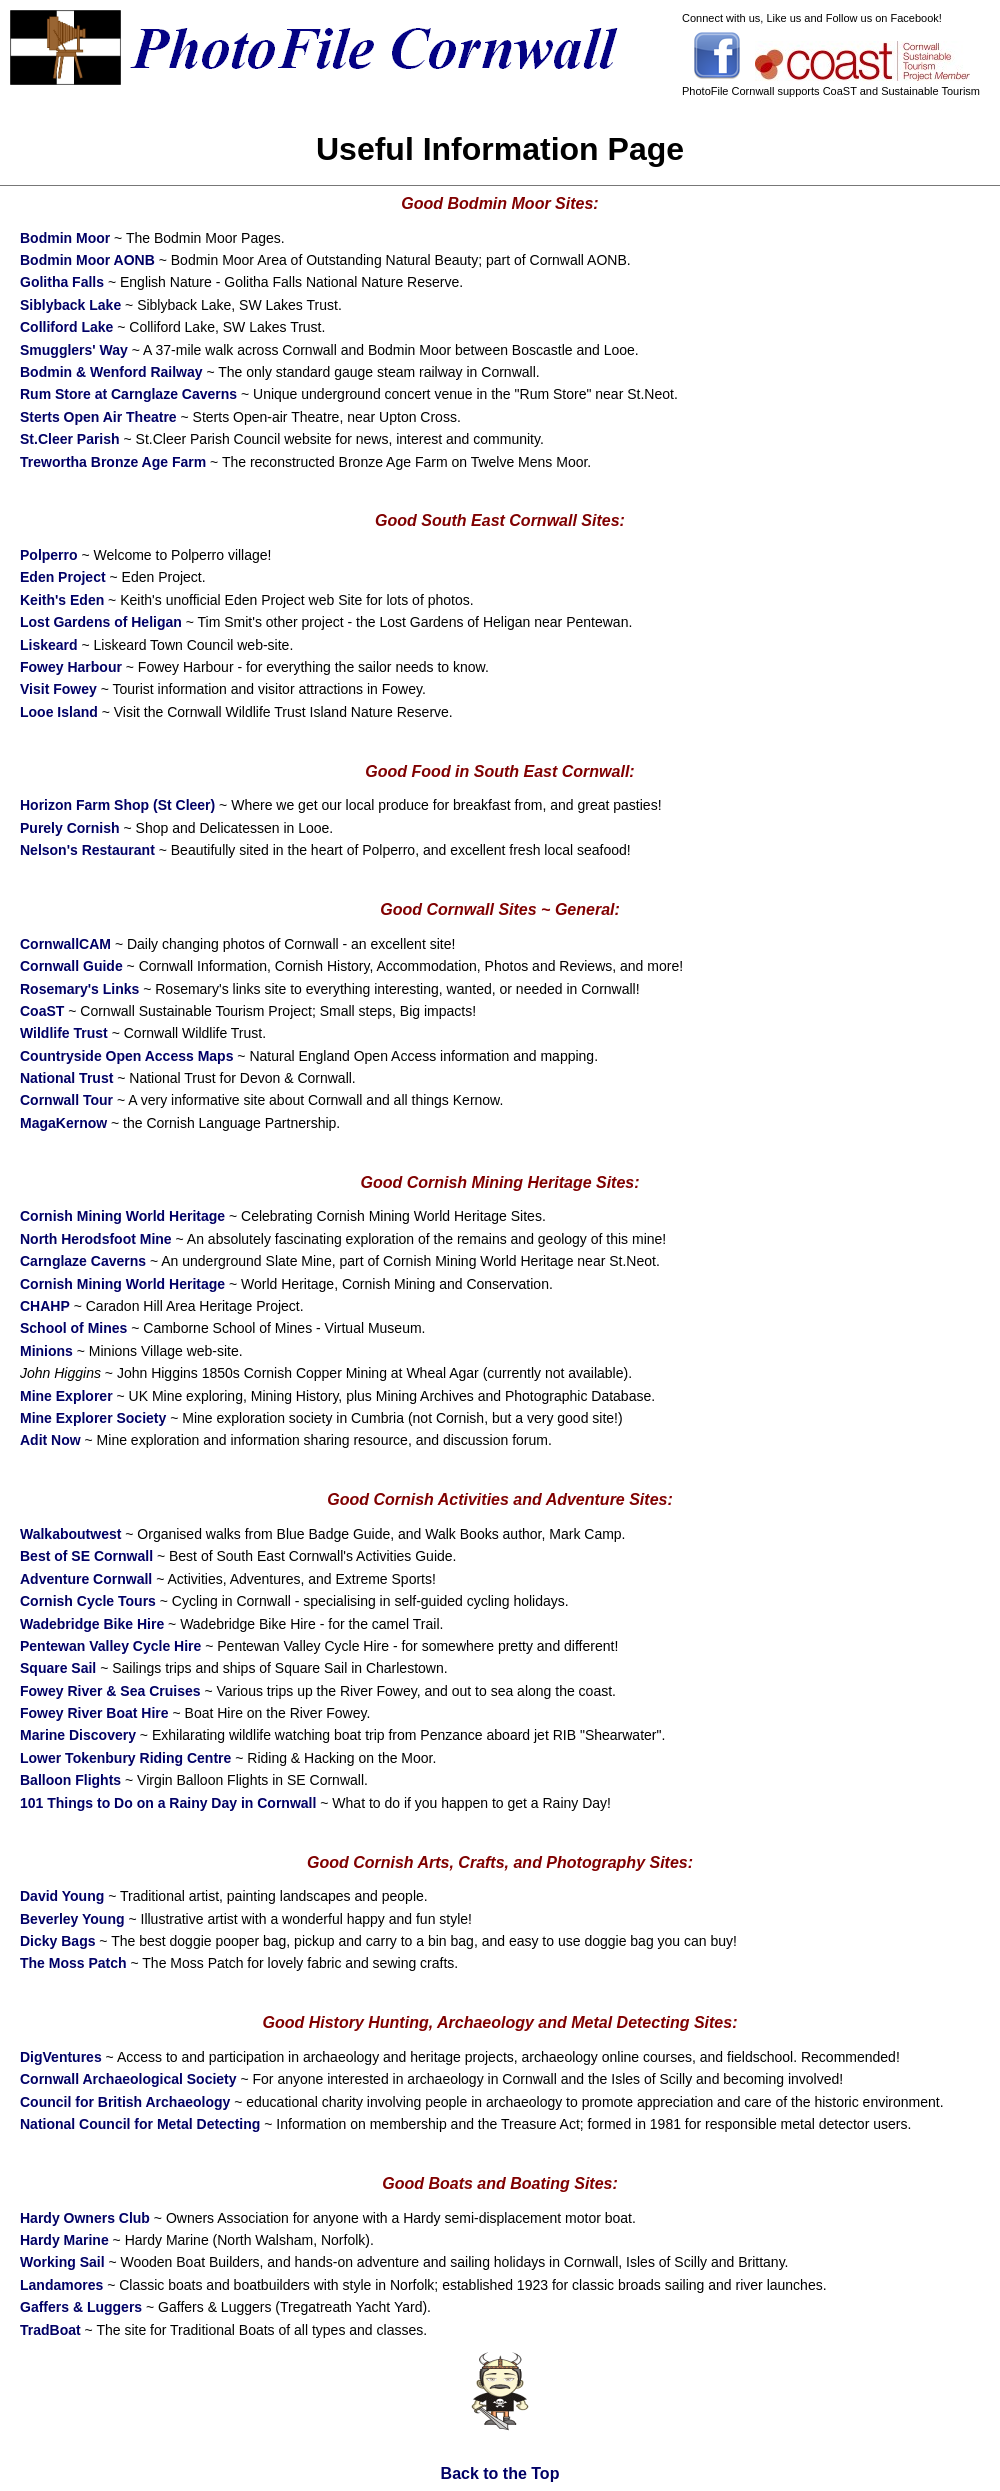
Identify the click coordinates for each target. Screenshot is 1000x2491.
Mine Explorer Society (93, 1418)
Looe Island (59, 712)
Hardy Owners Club (85, 2218)
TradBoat (50, 2330)
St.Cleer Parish (70, 439)
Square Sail (58, 1668)
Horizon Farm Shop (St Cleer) (117, 805)
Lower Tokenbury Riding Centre (125, 1758)
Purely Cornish (70, 828)
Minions (46, 1351)
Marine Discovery (78, 1735)
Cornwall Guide (71, 966)
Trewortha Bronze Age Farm (113, 462)
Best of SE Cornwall (86, 1556)
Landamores (61, 2285)
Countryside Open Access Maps (126, 1056)
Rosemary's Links (79, 989)
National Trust (66, 1078)
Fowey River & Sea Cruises (110, 1691)
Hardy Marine (64, 2240)
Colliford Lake (66, 327)
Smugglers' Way (74, 350)
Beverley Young (72, 1919)
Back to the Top (500, 2473)
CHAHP (45, 1306)
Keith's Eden (62, 600)
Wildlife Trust (64, 1033)
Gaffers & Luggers (81, 2307)
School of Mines (73, 1328)
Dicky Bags (57, 1941)
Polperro (49, 555)
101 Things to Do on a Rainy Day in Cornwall (168, 1803)
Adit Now (50, 1440)
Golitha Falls (62, 282)
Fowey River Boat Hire (94, 1713)
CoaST (42, 1011)
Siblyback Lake (70, 305)
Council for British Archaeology (125, 2102)
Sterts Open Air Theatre (98, 417)
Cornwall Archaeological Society (128, 2079)
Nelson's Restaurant (87, 850)
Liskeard (49, 645)
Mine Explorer (66, 1396)
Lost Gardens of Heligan (101, 622)
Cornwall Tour (66, 1100)
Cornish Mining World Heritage (122, 1216)
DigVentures (61, 2057)
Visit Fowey (58, 689)
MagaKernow (63, 1123)
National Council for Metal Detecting (140, 2124)
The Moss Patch (73, 1963)
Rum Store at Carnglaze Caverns (128, 394)
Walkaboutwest (70, 1534)
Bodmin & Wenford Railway (111, 372)
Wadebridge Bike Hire (92, 1624)
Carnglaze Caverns (83, 1261)
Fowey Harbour (71, 667)
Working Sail (62, 2262)
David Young (62, 1896)
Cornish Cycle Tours (88, 1601)
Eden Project (63, 577)
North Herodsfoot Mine (96, 1239)
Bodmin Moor (65, 238)
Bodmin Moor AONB (87, 260)
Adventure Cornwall (86, 1579)
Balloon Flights (70, 1780)
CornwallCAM (65, 944)
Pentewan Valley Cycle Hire (110, 1646)
